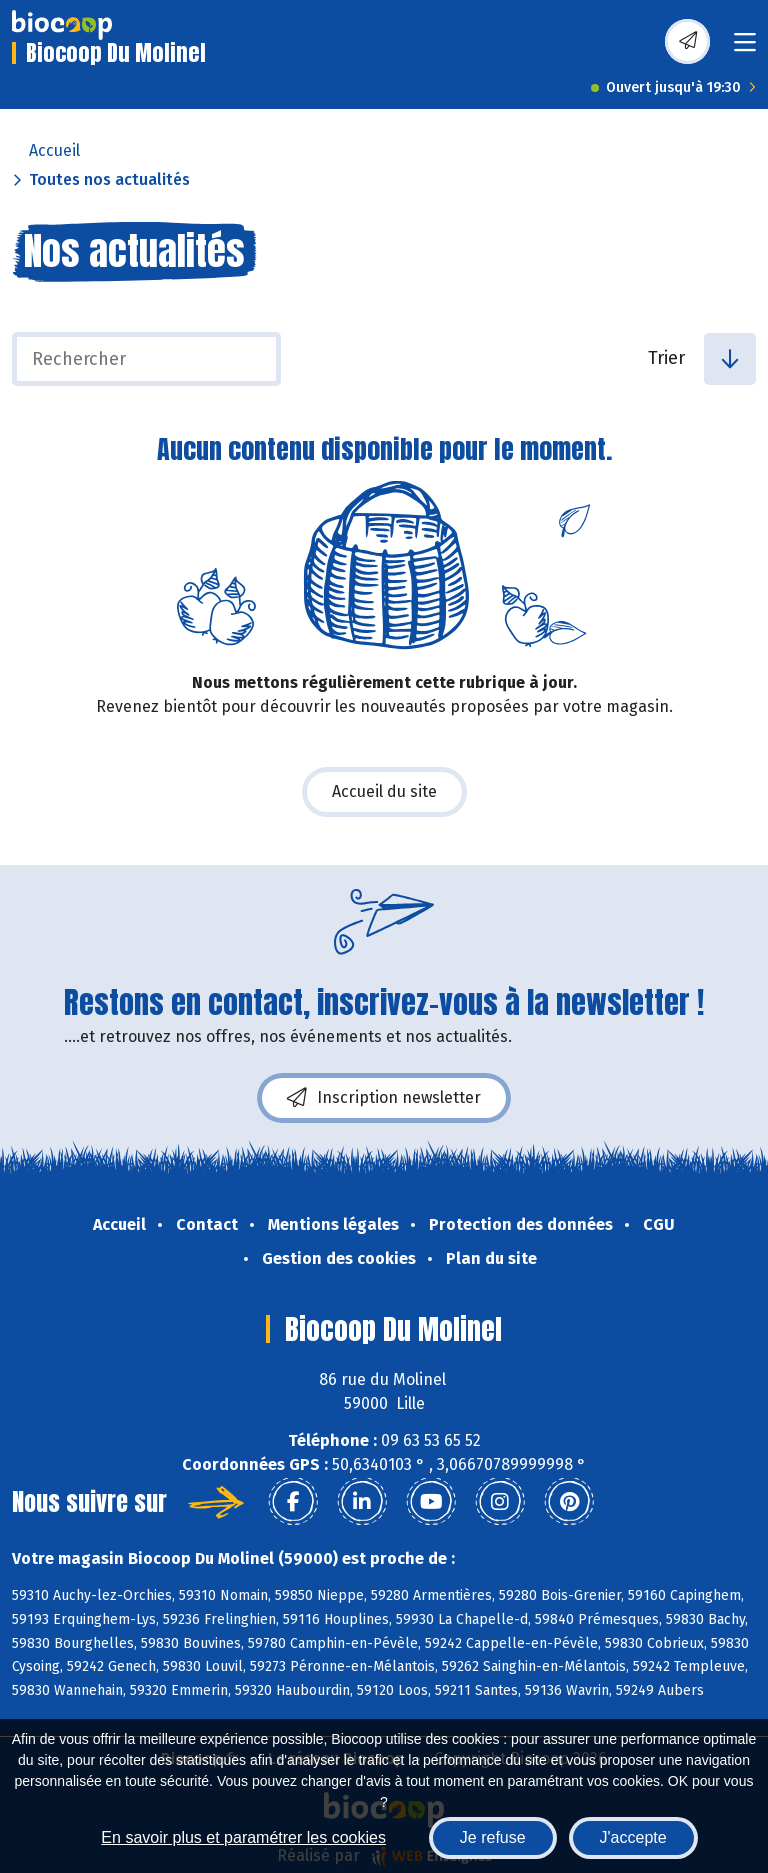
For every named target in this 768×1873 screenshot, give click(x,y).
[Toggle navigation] (745, 48)
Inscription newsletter (384, 1098)
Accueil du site (384, 791)
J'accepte (633, 1837)
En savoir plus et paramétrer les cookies (243, 1837)
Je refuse (493, 1837)
